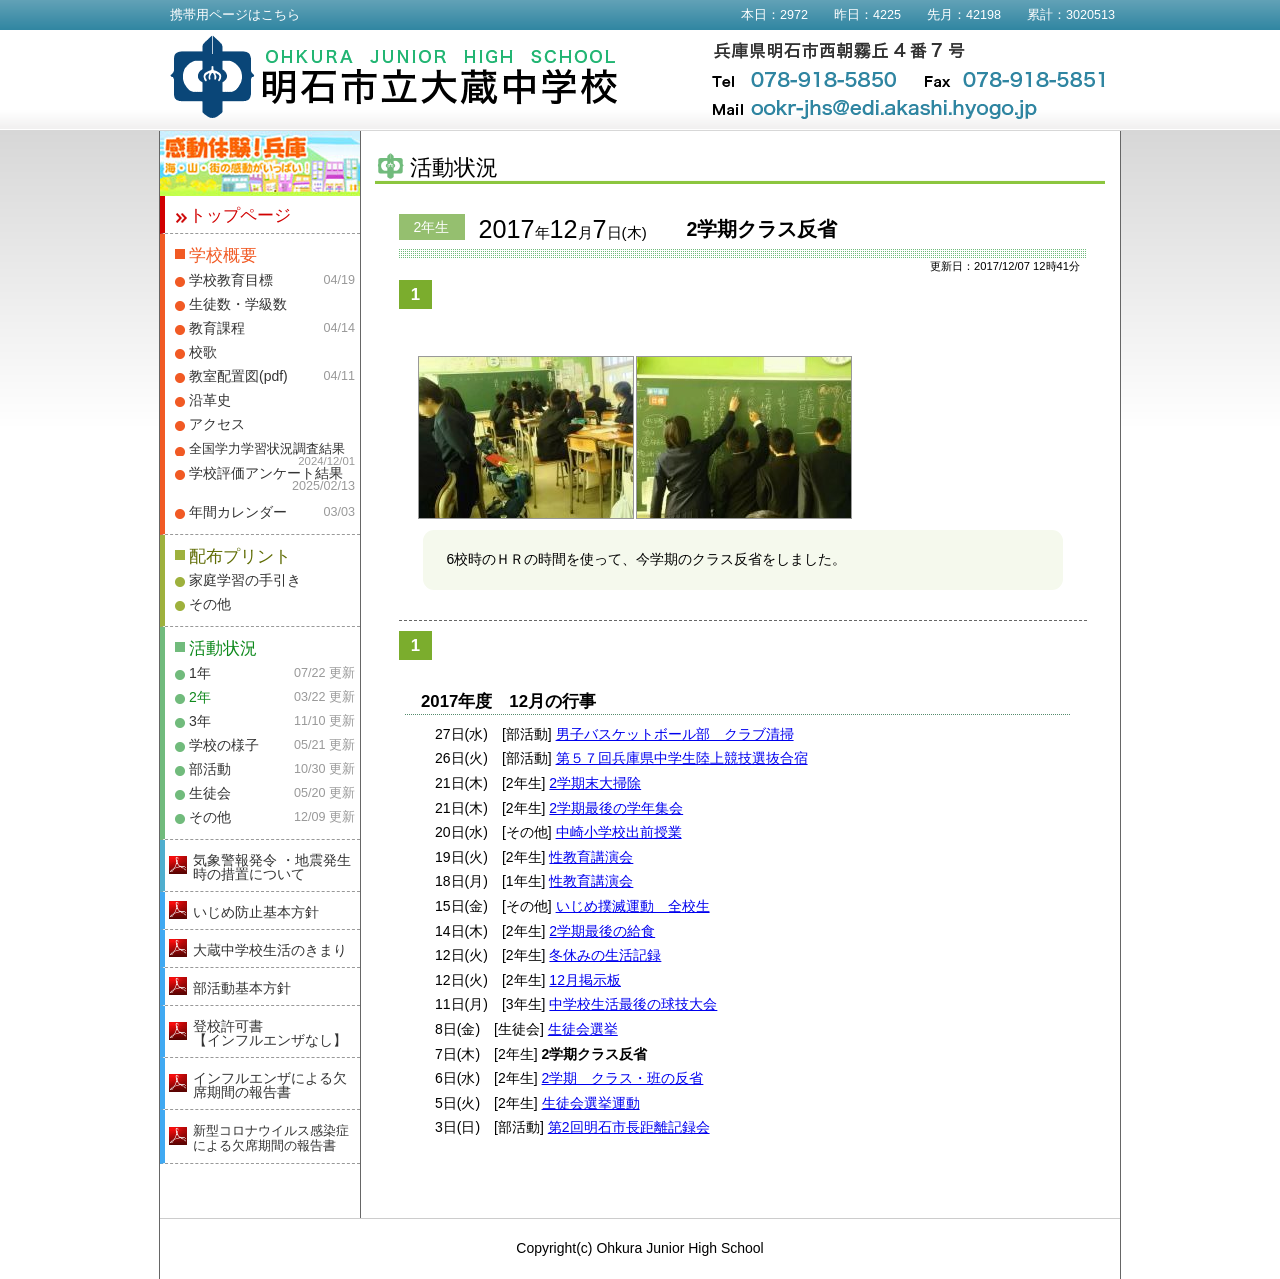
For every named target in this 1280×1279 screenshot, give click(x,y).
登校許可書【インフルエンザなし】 (270, 1033)
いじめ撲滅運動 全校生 (633, 906)
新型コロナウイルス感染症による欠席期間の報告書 (271, 1138)
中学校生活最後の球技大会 (633, 1004)
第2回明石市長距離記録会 (629, 1127)
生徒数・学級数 (238, 304)
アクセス (217, 424)
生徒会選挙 (583, 1029)
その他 (210, 604)
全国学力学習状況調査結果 (267, 449)
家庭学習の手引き (245, 580)
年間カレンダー (238, 512)
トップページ (240, 215)
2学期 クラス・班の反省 (623, 1078)
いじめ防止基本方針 (256, 912)
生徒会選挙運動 (591, 1103)
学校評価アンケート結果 (266, 473)
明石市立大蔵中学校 (394, 77)
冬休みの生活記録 (605, 955)
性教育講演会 (591, 857)
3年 (200, 721)
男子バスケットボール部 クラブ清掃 (675, 734)
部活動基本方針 (242, 988)
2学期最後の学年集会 (616, 808)
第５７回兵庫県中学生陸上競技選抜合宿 (682, 758)
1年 (200, 673)
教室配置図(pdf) (238, 376)
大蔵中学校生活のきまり (270, 950)
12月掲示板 (585, 980)
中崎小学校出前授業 (619, 832)
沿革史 (210, 400)
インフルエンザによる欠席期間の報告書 (270, 1085)
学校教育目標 (231, 280)
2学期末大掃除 (595, 783)
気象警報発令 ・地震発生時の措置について (272, 867)
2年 (200, 697)
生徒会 (210, 793)
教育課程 (217, 328)
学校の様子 (224, 745)
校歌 (203, 352)
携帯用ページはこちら (235, 15)
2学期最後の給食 (602, 931)
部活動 (210, 769)
